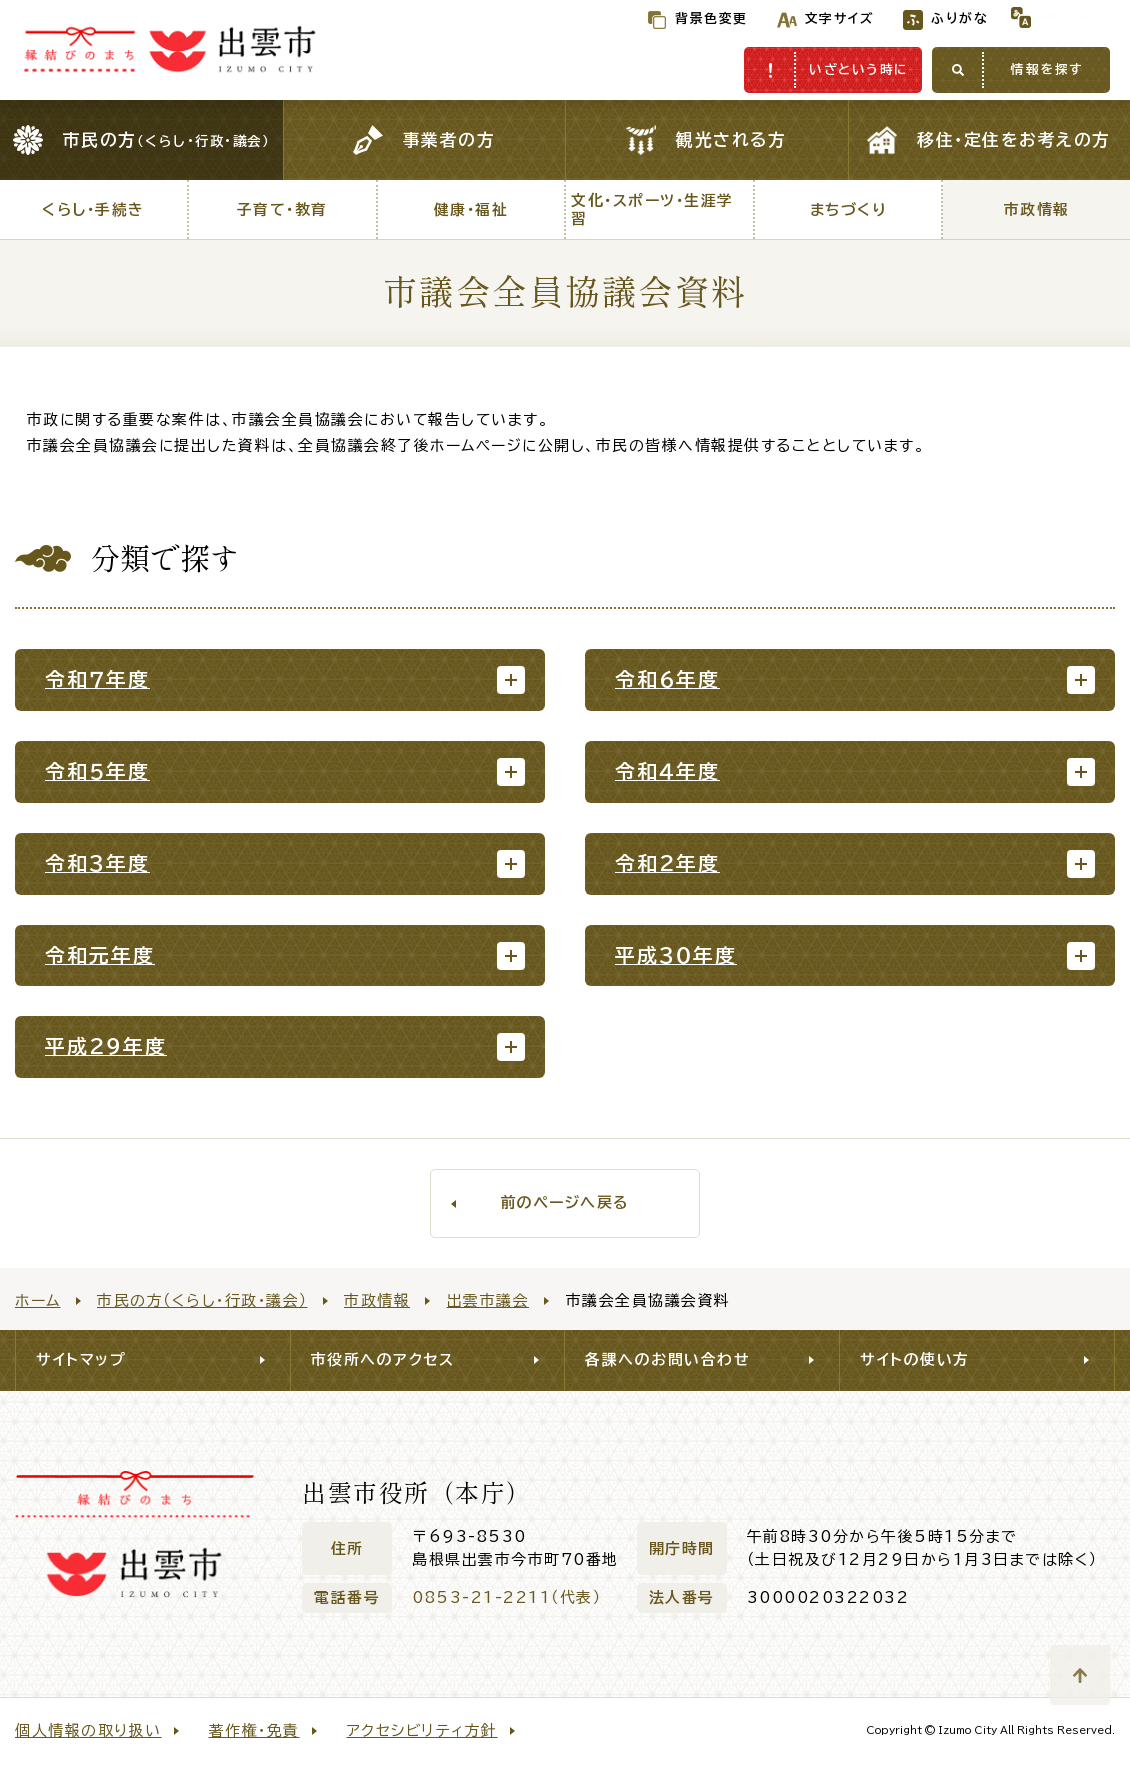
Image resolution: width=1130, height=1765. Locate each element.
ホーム (38, 1300)
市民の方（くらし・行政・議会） (202, 1300)
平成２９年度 (106, 1046)
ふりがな (918, 18)
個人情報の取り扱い (88, 1730)
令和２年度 (667, 863)
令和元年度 (100, 955)
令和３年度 (97, 863)
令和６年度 (667, 679)
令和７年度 (97, 679)
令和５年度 (97, 771)
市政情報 (377, 1300)
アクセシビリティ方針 (422, 1730)
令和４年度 (667, 771)
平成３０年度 (676, 955)
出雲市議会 (488, 1300)
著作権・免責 (254, 1730)
